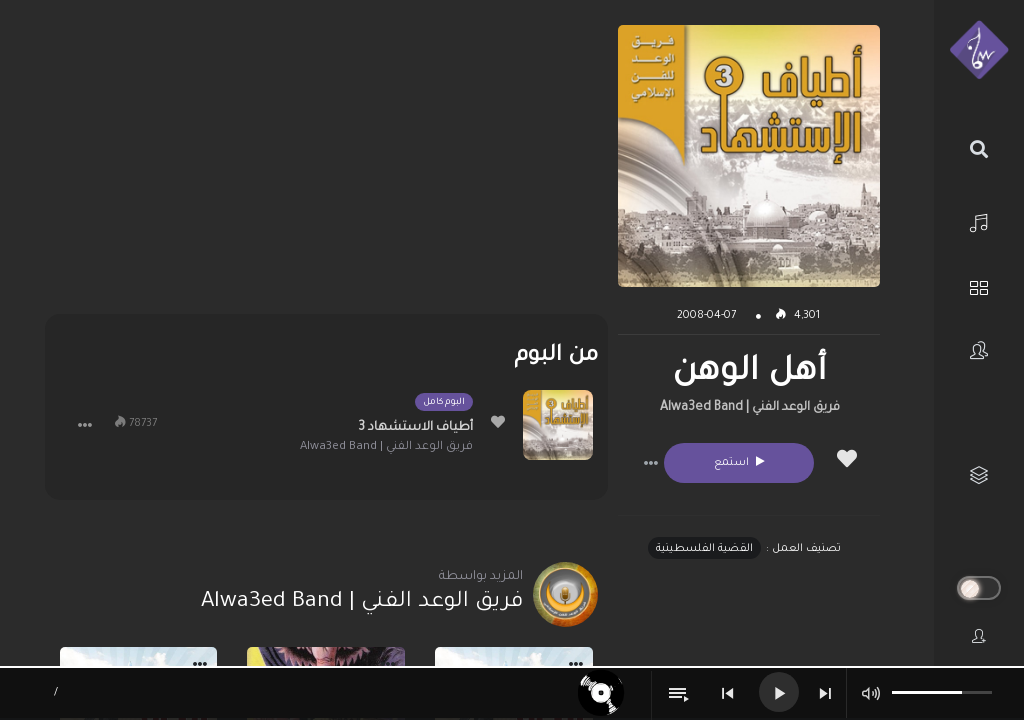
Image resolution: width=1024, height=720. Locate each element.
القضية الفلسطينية (704, 549)
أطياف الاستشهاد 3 (415, 428)
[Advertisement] (326, 165)
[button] (651, 463)
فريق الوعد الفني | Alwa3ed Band (750, 408)
